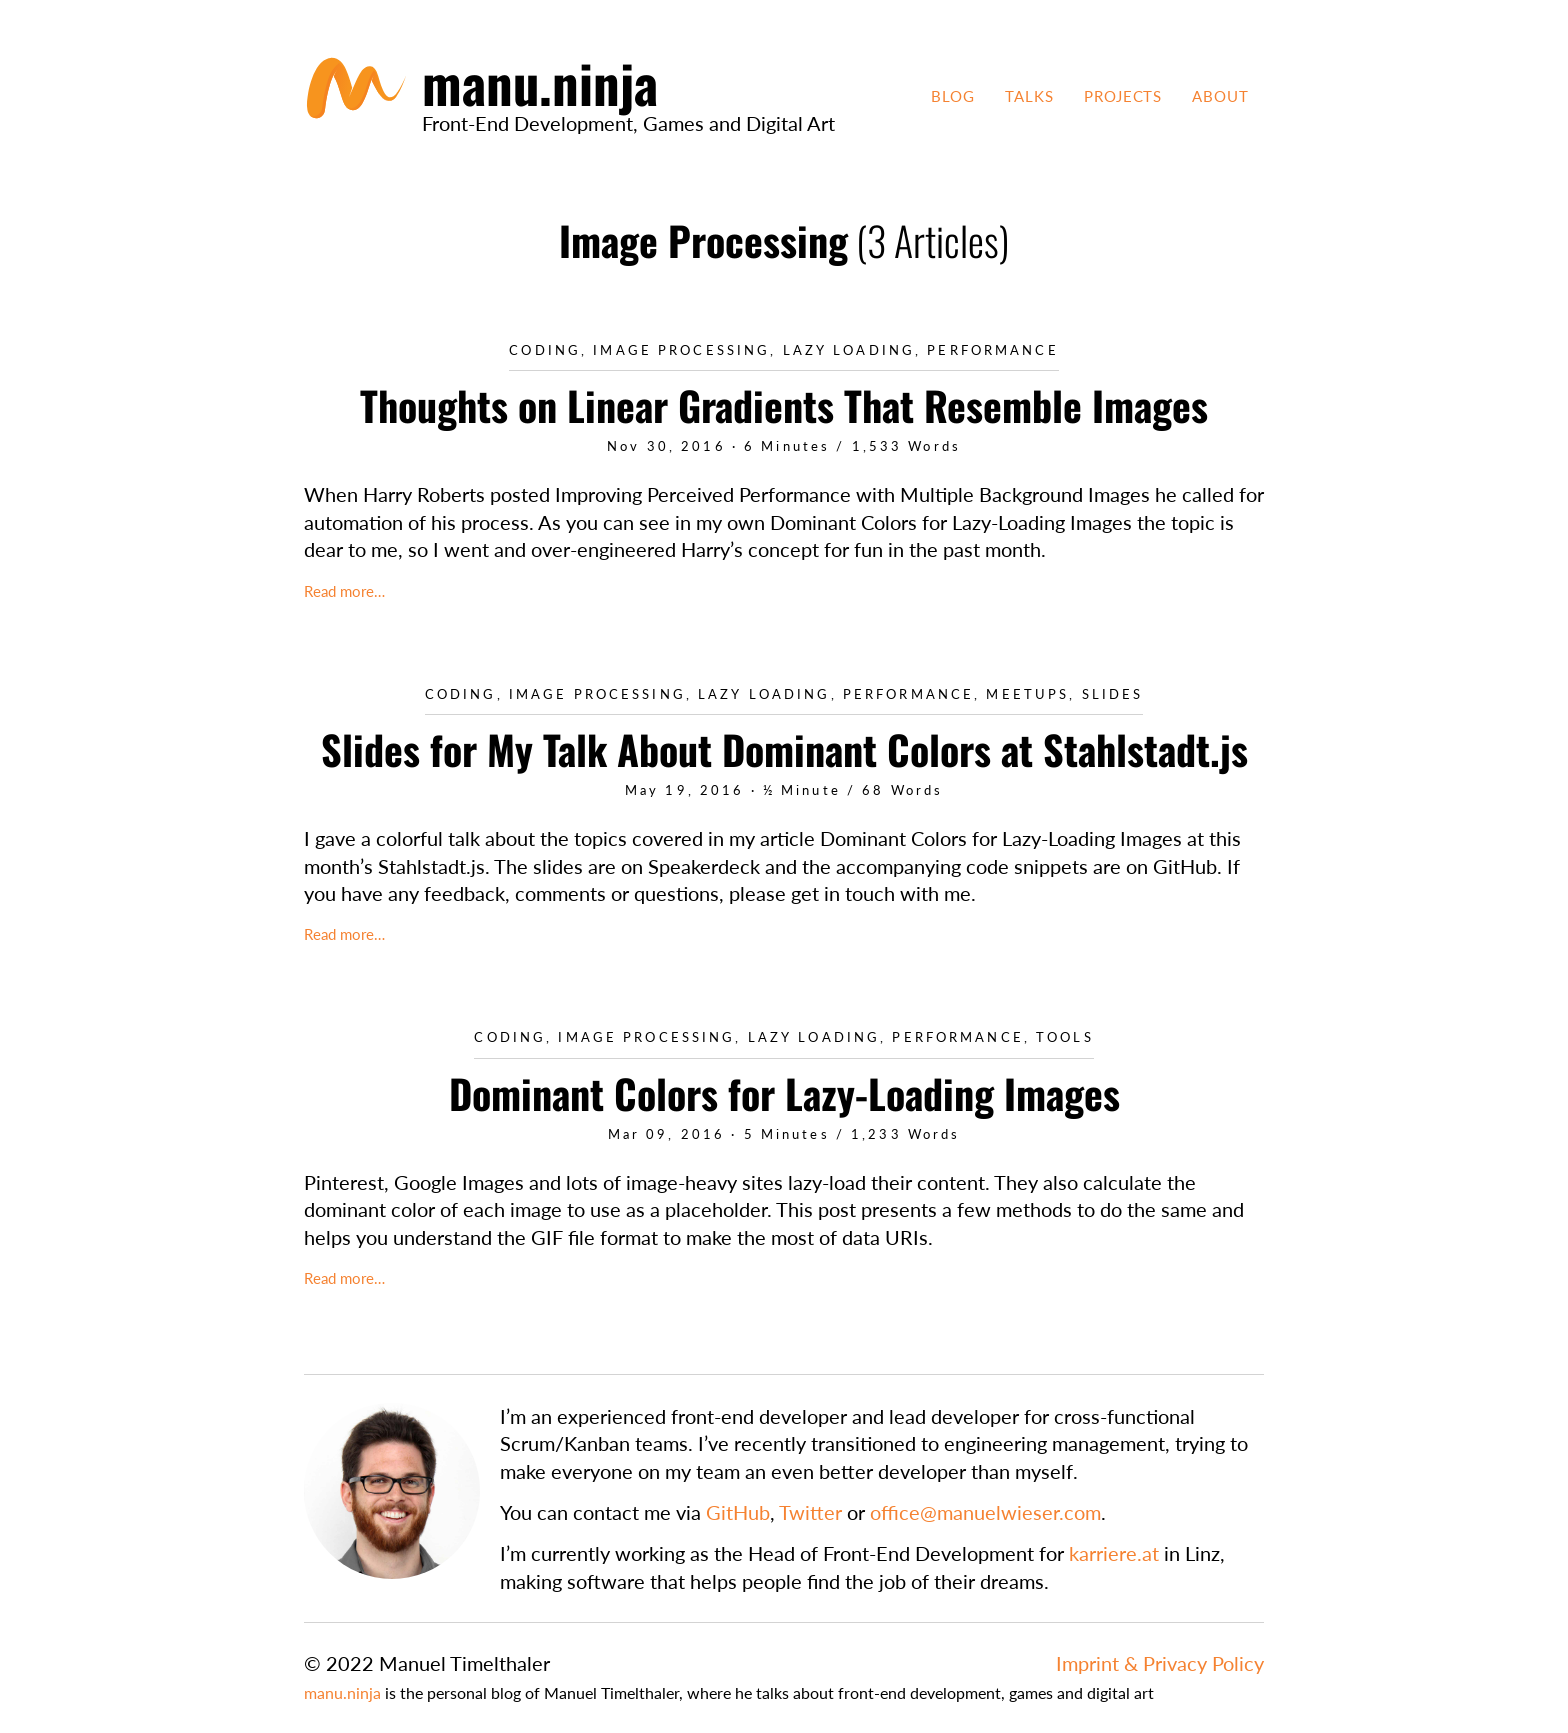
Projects (1123, 96)
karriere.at (1114, 1553)
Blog (953, 96)
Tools (1065, 1037)
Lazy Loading (849, 350)
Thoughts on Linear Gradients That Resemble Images (784, 405)
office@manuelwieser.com (985, 1512)
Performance (992, 350)
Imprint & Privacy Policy (1160, 1663)
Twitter (810, 1512)
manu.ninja (342, 1692)
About (1220, 96)
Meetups (1027, 694)
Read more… (344, 591)
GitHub (738, 1512)
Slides (1113, 694)
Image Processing (681, 350)
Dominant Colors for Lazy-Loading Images (784, 1093)
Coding (545, 350)
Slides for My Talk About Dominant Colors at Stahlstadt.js (784, 749)
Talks (1029, 96)
